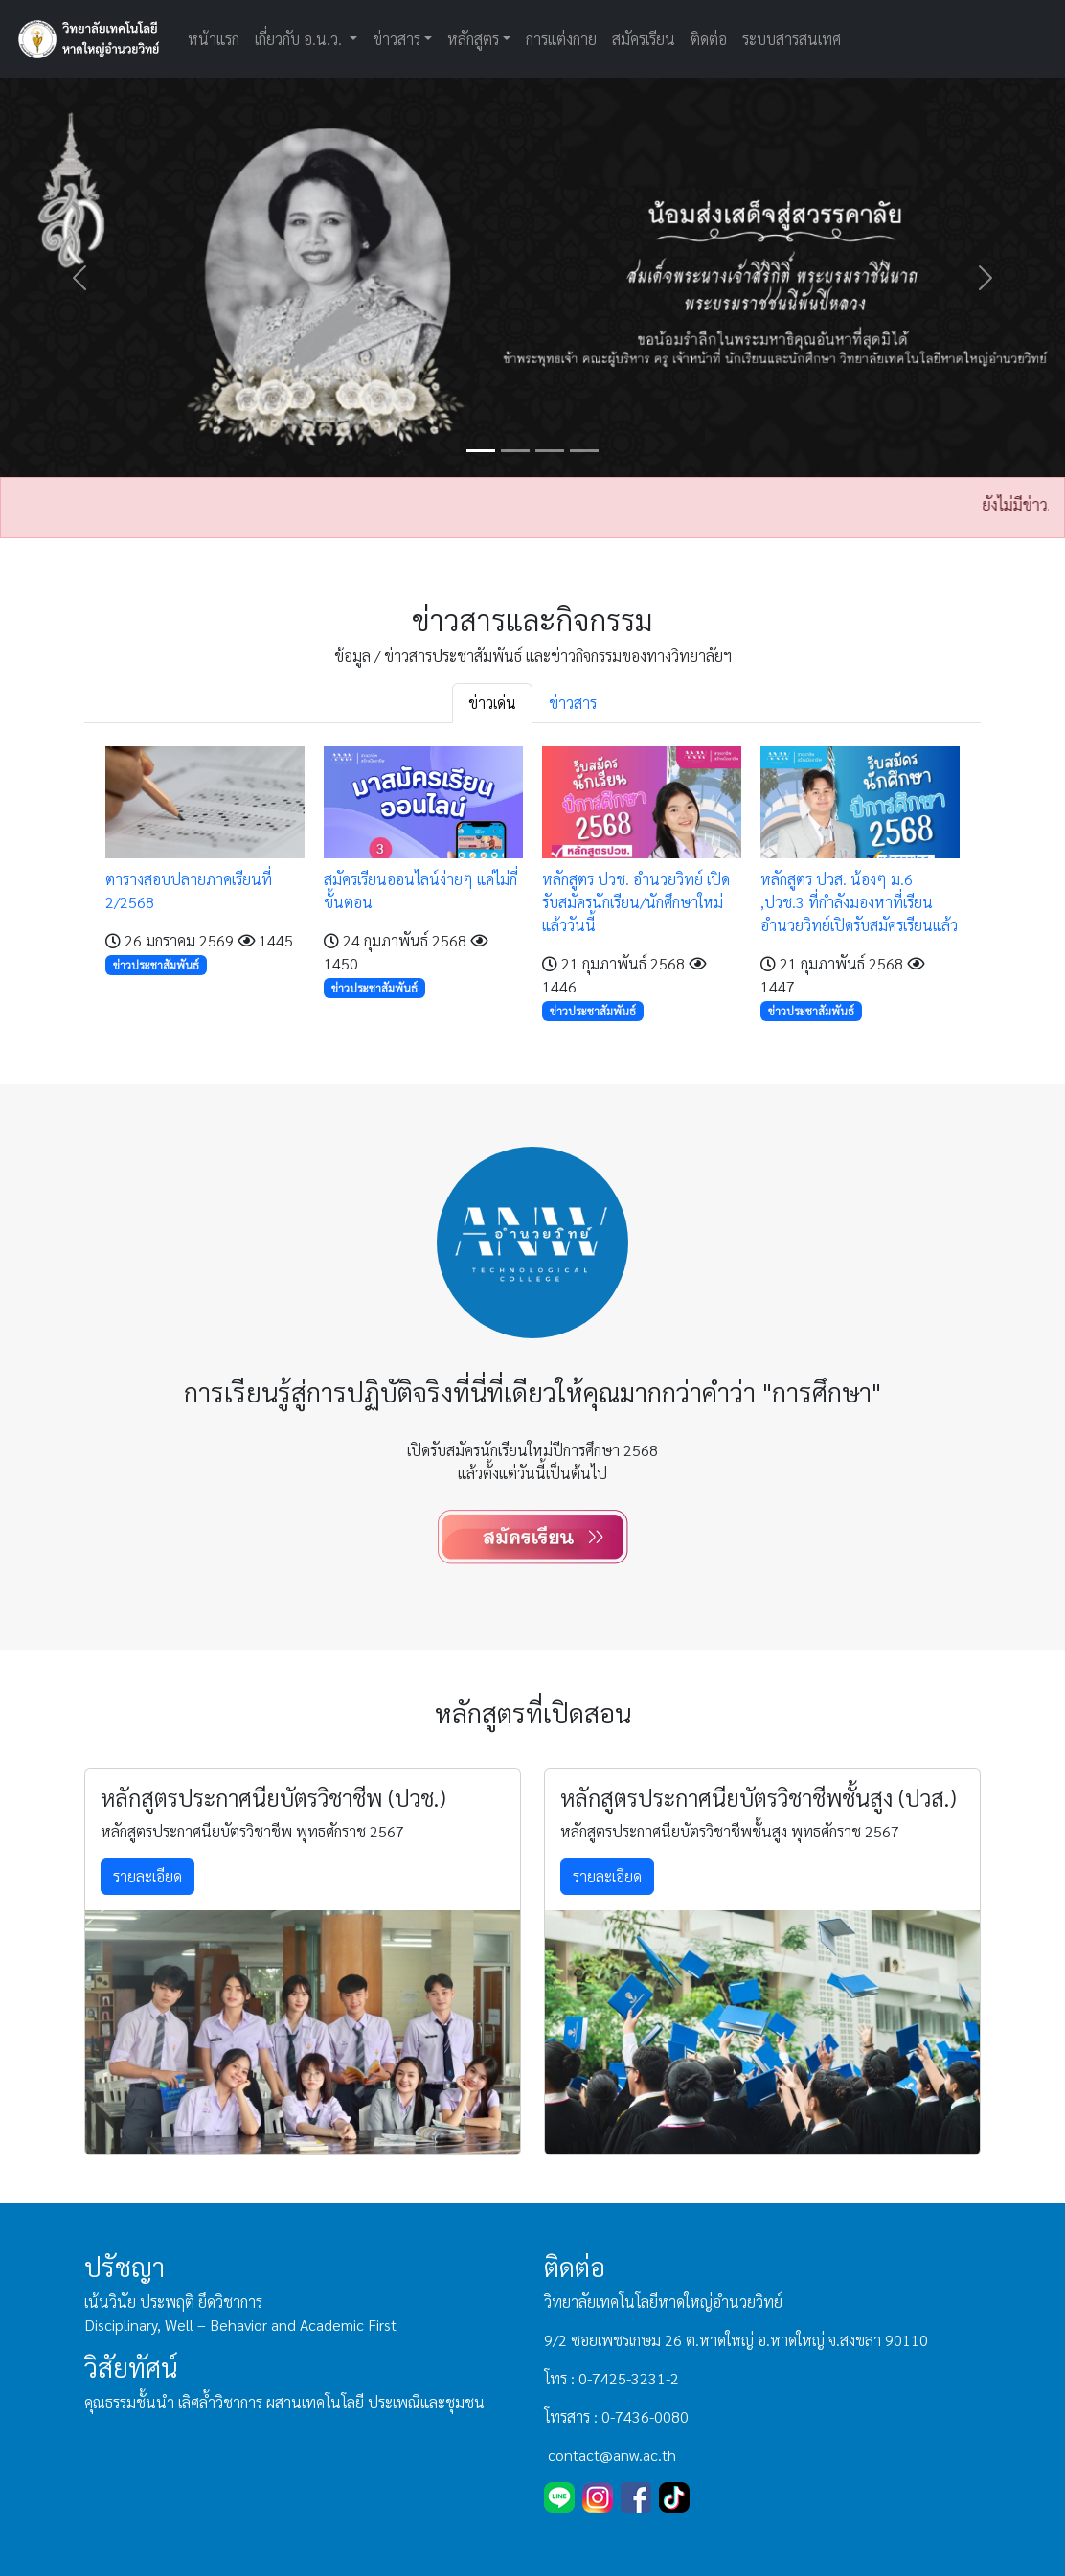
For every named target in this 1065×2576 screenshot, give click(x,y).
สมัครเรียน (643, 39)
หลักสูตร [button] (473, 39)
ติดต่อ (709, 39)
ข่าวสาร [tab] (573, 703)
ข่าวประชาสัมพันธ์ (156, 964)
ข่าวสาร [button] (396, 39)
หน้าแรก (213, 39)
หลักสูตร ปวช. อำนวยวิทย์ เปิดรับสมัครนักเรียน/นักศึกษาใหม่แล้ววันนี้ (636, 902)
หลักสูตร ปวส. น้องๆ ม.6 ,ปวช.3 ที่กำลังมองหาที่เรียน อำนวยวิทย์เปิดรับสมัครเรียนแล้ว (859, 902)
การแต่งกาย (561, 39)
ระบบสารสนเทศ (791, 39)
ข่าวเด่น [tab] (492, 703)
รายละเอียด (147, 1876)
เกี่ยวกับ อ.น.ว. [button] (300, 39)
